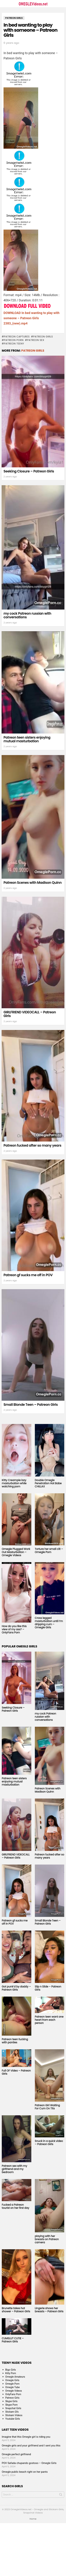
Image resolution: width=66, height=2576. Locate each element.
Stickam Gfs (12, 2411)
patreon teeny (14, 343)
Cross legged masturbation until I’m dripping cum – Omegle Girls (49, 1622)
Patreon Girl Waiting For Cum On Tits (47, 2106)
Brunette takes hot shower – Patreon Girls (16, 2309)
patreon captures (17, 336)
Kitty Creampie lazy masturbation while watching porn (14, 1483)
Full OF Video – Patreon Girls (16, 2072)
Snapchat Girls (13, 2408)
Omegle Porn (12, 2383)
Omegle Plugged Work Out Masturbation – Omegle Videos (16, 1552)
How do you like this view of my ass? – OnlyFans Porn (14, 1629)
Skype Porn (11, 2404)
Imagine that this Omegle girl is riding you (26, 2436)
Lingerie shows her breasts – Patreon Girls (49, 2309)
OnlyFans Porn (13, 2394)
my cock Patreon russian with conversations (27, 615)
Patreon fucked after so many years (32, 1145)
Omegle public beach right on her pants (25, 2471)
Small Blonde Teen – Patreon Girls (31, 1404)
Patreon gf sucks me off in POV (28, 1275)
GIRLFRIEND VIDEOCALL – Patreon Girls (30, 1014)
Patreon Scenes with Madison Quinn (33, 882)
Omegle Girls (12, 2380)
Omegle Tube (12, 2387)
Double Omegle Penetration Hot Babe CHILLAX (48, 1483)
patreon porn (13, 340)
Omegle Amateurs (15, 2376)
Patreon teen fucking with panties (15, 2040)
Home (33, 2519)
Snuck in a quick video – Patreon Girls (49, 2142)
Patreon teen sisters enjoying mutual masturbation (27, 739)
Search (60, 2495)
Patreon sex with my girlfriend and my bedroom (14, 2169)
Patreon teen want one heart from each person (49, 2020)
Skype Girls (11, 2401)
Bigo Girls (10, 2369)
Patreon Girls (32, 350)
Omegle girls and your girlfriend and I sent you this (31, 2445)
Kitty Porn (10, 2373)
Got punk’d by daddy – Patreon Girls (16, 1988)
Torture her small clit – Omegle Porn (49, 1550)
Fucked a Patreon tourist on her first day (15, 2206)
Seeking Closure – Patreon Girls (29, 471)
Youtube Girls (12, 2418)
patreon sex (35, 340)
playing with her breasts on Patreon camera (47, 2239)
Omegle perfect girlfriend (16, 2454)
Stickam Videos (13, 2415)
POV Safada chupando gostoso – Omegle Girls (29, 2463)
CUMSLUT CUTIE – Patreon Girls (13, 2339)
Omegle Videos (13, 2390)
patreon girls (43, 336)
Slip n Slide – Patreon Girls (48, 1988)
